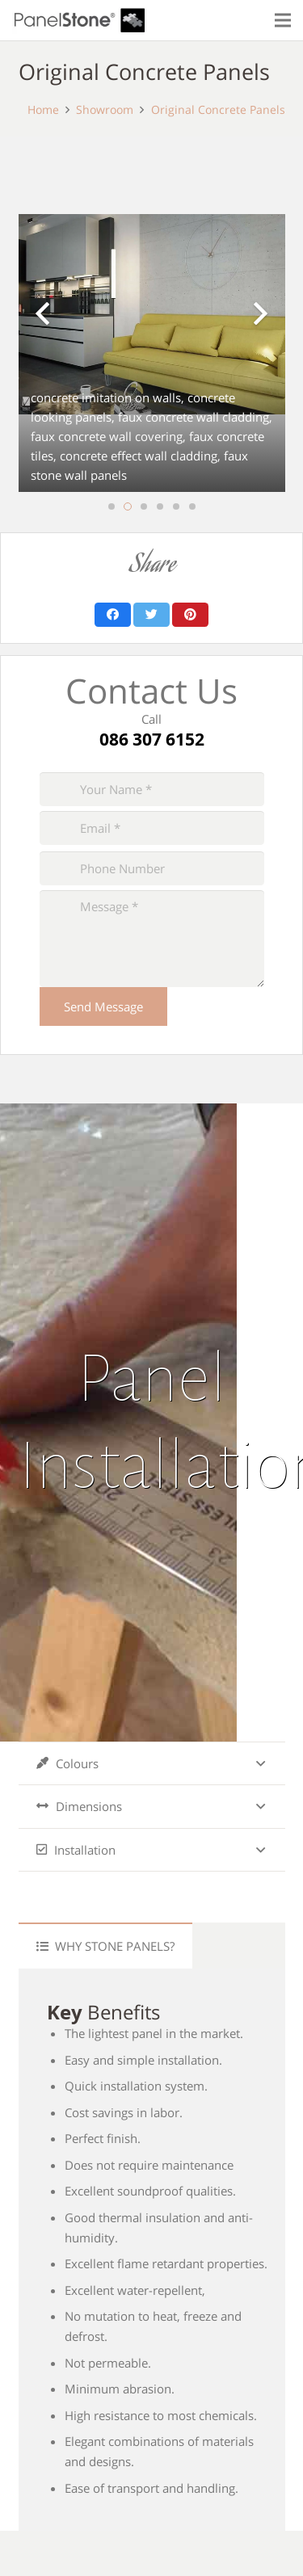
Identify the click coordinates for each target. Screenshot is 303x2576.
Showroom (104, 110)
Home (43, 110)
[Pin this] (190, 615)
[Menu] (283, 20)
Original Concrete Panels (218, 110)
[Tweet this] (151, 615)
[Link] (79, 20)
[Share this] (113, 615)
